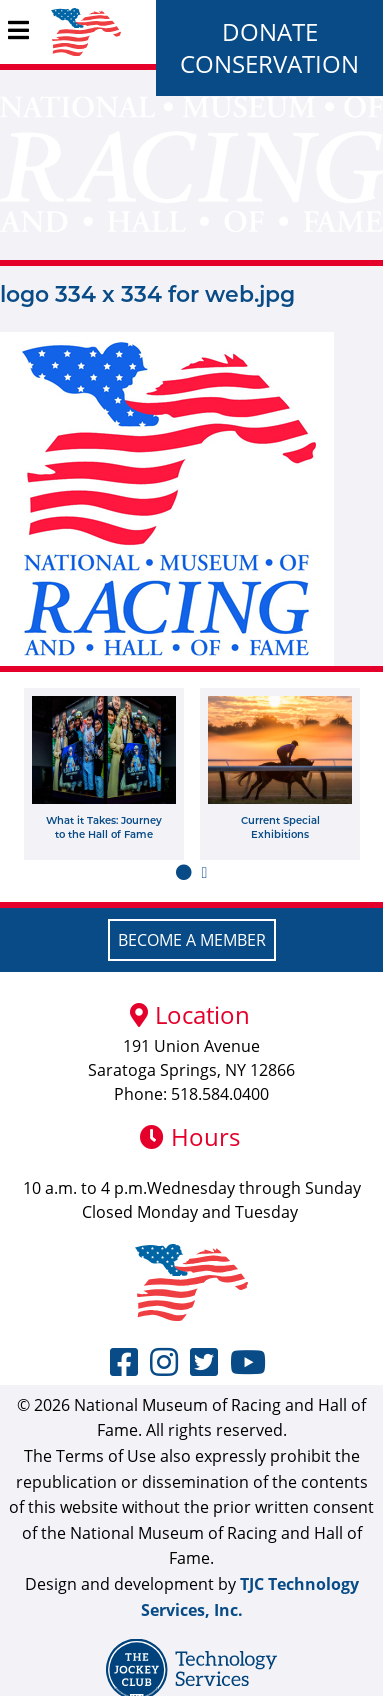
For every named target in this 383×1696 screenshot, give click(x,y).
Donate (270, 31)
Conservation (269, 63)
